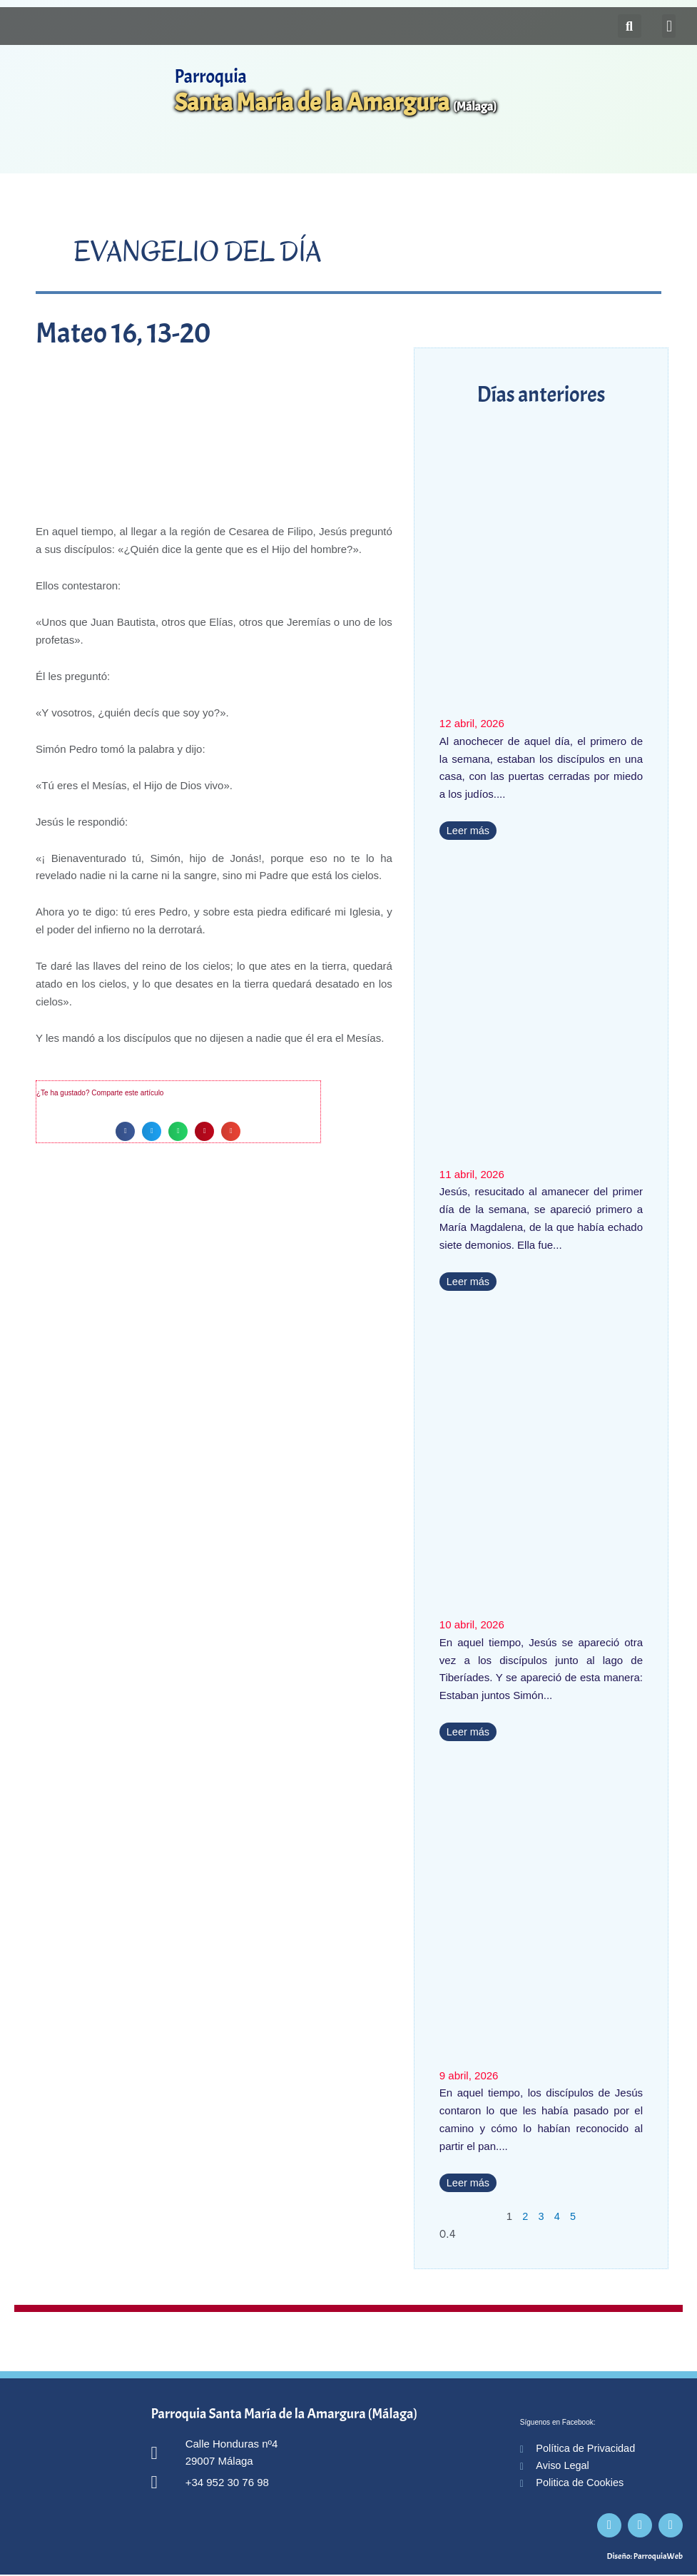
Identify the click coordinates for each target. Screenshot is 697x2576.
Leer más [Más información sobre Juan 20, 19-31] (469, 830)
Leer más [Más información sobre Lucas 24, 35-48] (469, 2182)
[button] (669, 26)
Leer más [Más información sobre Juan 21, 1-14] (469, 1731)
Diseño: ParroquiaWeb (644, 2557)
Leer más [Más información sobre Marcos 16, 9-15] (469, 1281)
